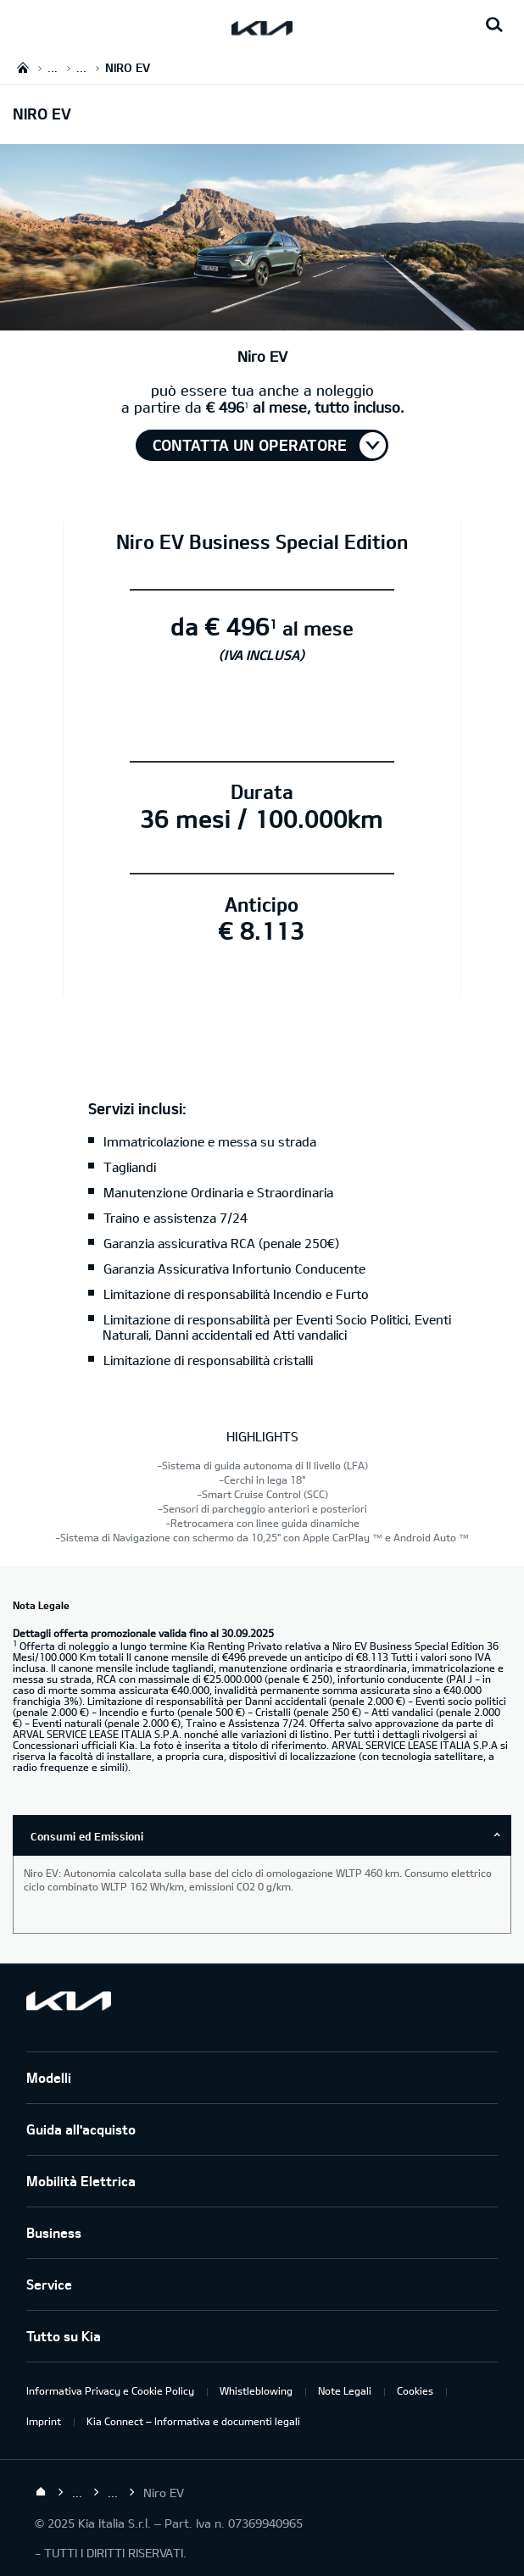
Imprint (43, 2421)
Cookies (415, 2390)
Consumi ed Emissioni (87, 1836)
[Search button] (494, 25)
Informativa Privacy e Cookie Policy (110, 2390)
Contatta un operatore (250, 445)
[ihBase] (262, 321)
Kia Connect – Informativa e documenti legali (193, 2421)
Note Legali (344, 2390)
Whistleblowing (256, 2390)
